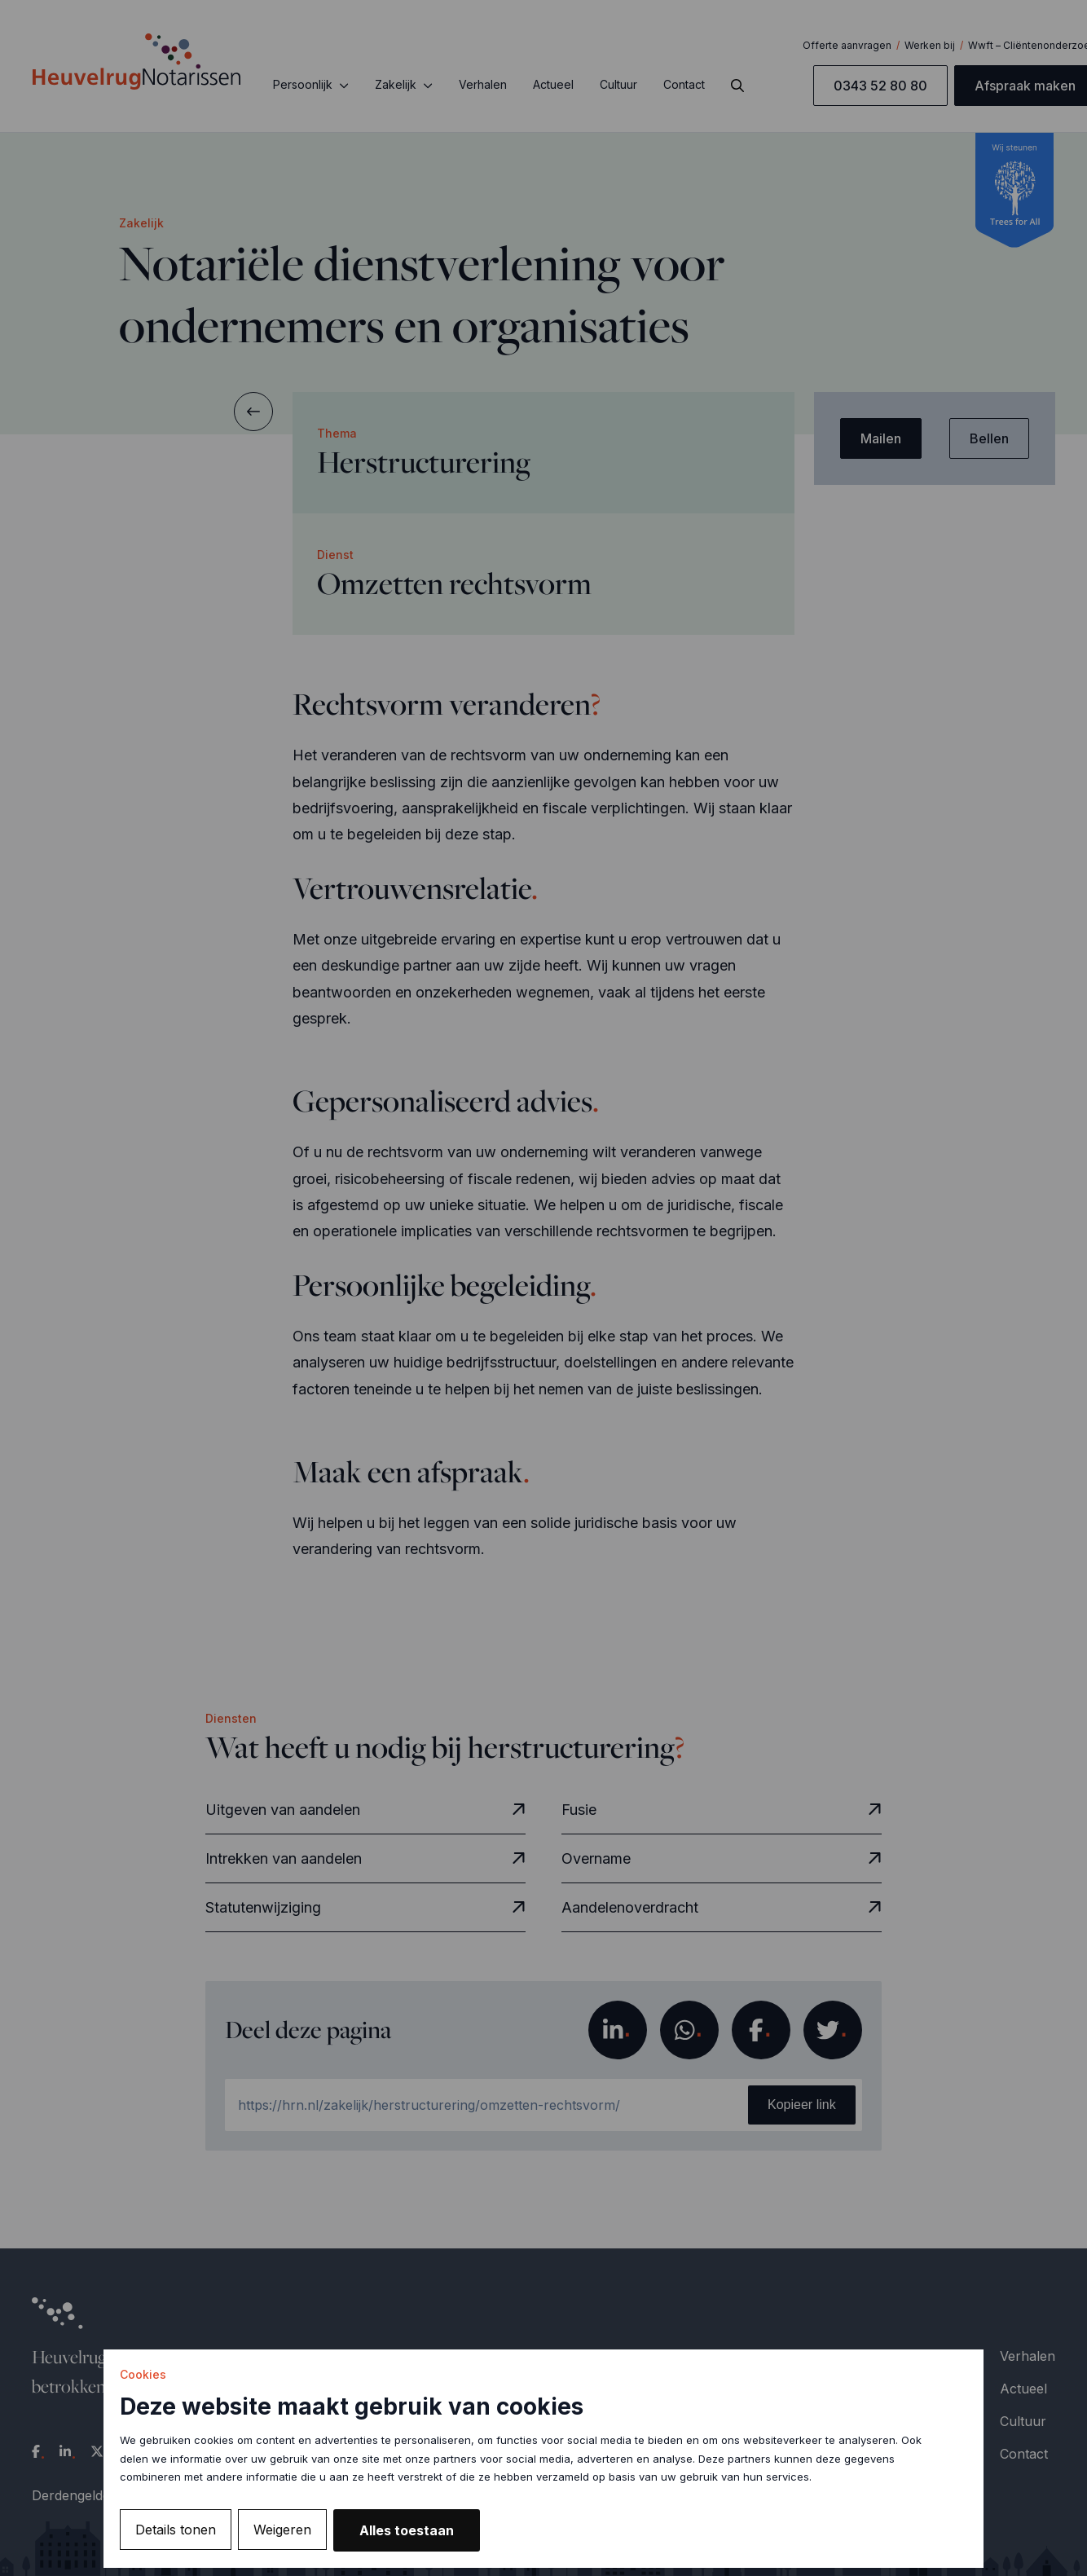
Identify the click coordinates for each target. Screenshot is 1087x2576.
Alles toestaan (406, 2530)
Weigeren (282, 2529)
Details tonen (175, 2529)
